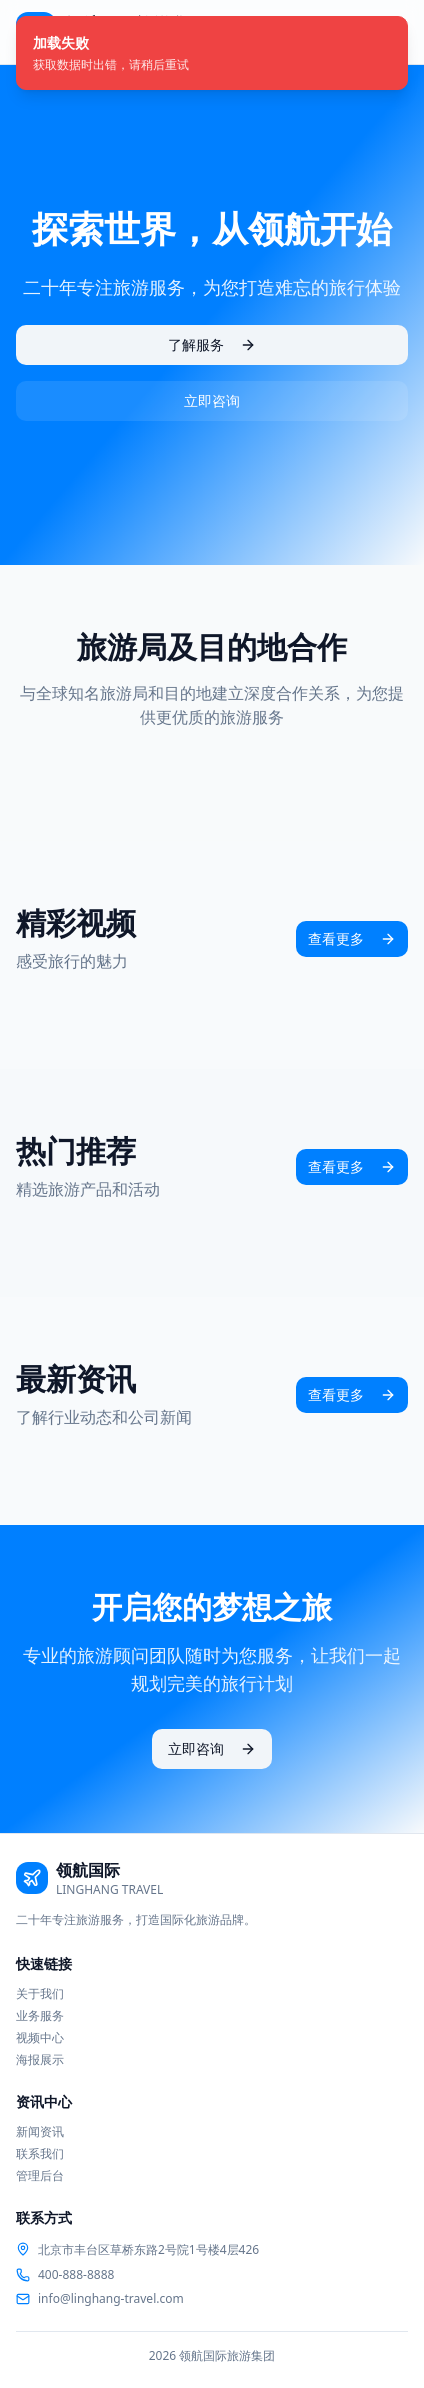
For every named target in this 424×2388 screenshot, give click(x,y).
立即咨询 (212, 400)
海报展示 (40, 2059)
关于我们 (40, 1993)
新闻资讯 (40, 2131)
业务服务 (40, 2015)
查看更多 (352, 938)
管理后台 (40, 2175)
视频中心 (40, 2037)
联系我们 (40, 2153)
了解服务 (212, 344)
